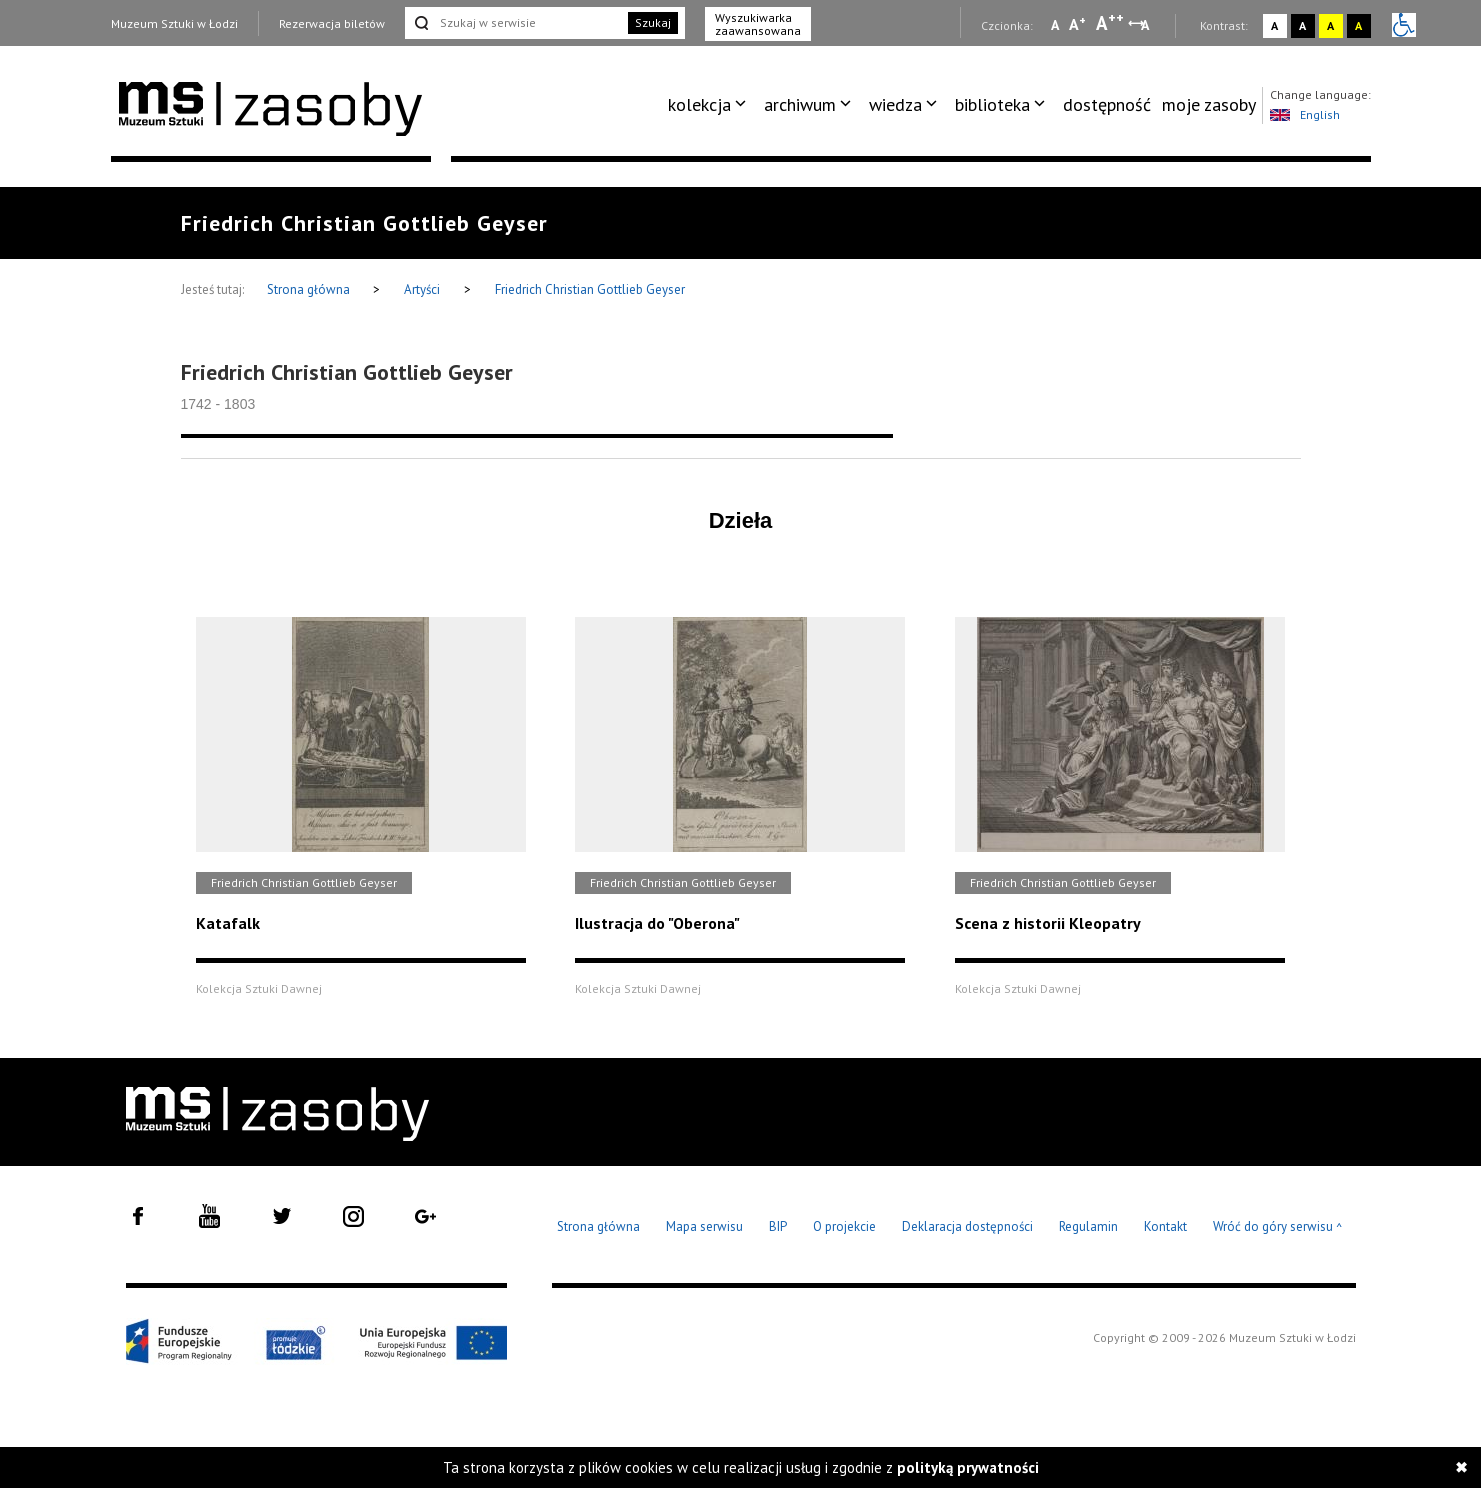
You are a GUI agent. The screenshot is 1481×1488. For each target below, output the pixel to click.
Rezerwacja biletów (332, 23)
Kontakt (1165, 1226)
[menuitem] (710, 105)
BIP (778, 1226)
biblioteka (992, 104)
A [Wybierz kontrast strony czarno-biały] (1302, 25)
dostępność (1107, 104)
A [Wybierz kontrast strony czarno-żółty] (1358, 25)
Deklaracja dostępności (967, 1226)
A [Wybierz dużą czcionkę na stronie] (1110, 23)
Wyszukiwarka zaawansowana (758, 24)
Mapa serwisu (704, 1226)
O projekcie (844, 1226)
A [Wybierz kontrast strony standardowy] (1274, 25)
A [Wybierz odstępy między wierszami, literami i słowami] (1146, 25)
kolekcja (699, 104)
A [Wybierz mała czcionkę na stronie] (1055, 25)
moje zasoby (1209, 104)
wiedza (895, 104)
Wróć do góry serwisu (1278, 1227)
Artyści (422, 289)
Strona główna (310, 289)
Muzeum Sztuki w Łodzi (174, 23)
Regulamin (1088, 1226)
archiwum (800, 104)
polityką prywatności (968, 1467)
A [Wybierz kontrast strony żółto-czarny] (1330, 25)
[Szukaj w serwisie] (515, 23)
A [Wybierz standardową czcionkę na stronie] (1077, 24)
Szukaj (653, 22)
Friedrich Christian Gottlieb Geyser (590, 289)
